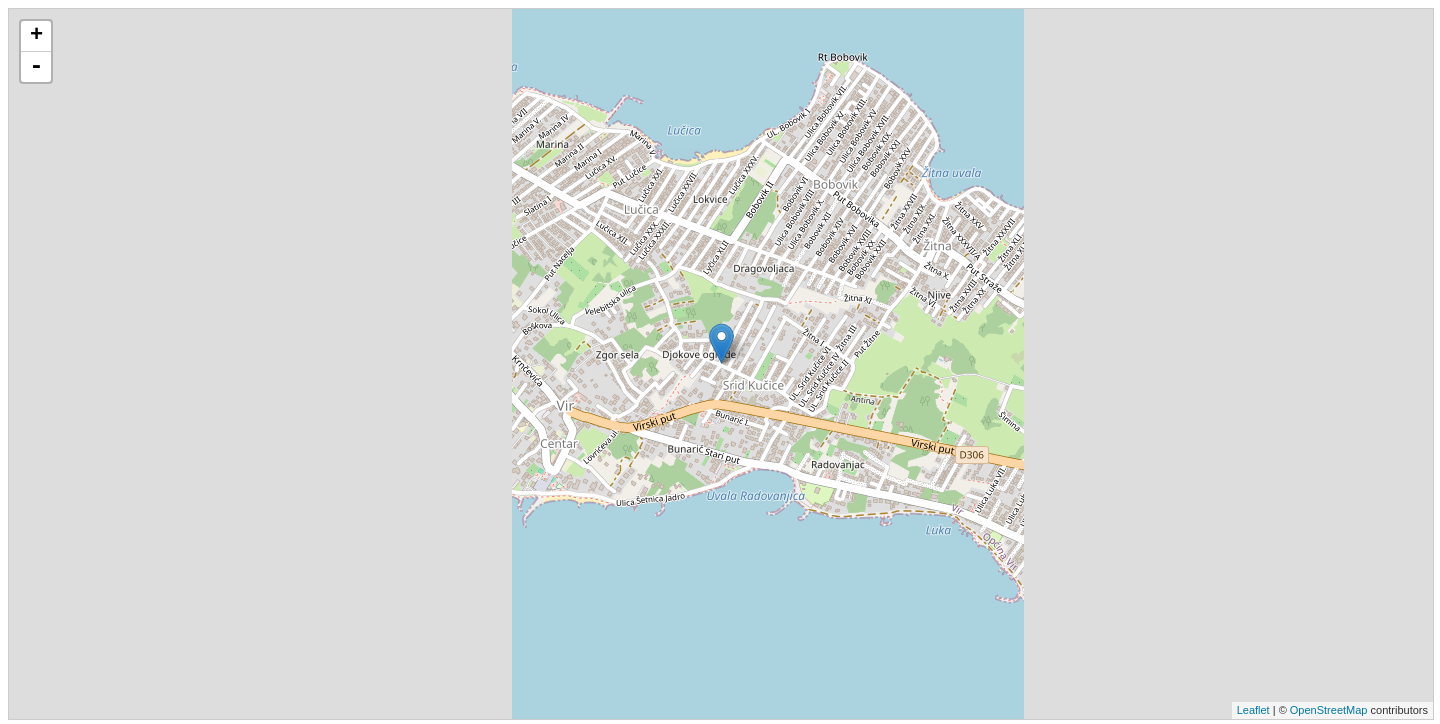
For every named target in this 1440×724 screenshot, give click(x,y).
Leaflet (1253, 710)
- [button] (36, 67)
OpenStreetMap (1329, 710)
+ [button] (36, 36)
